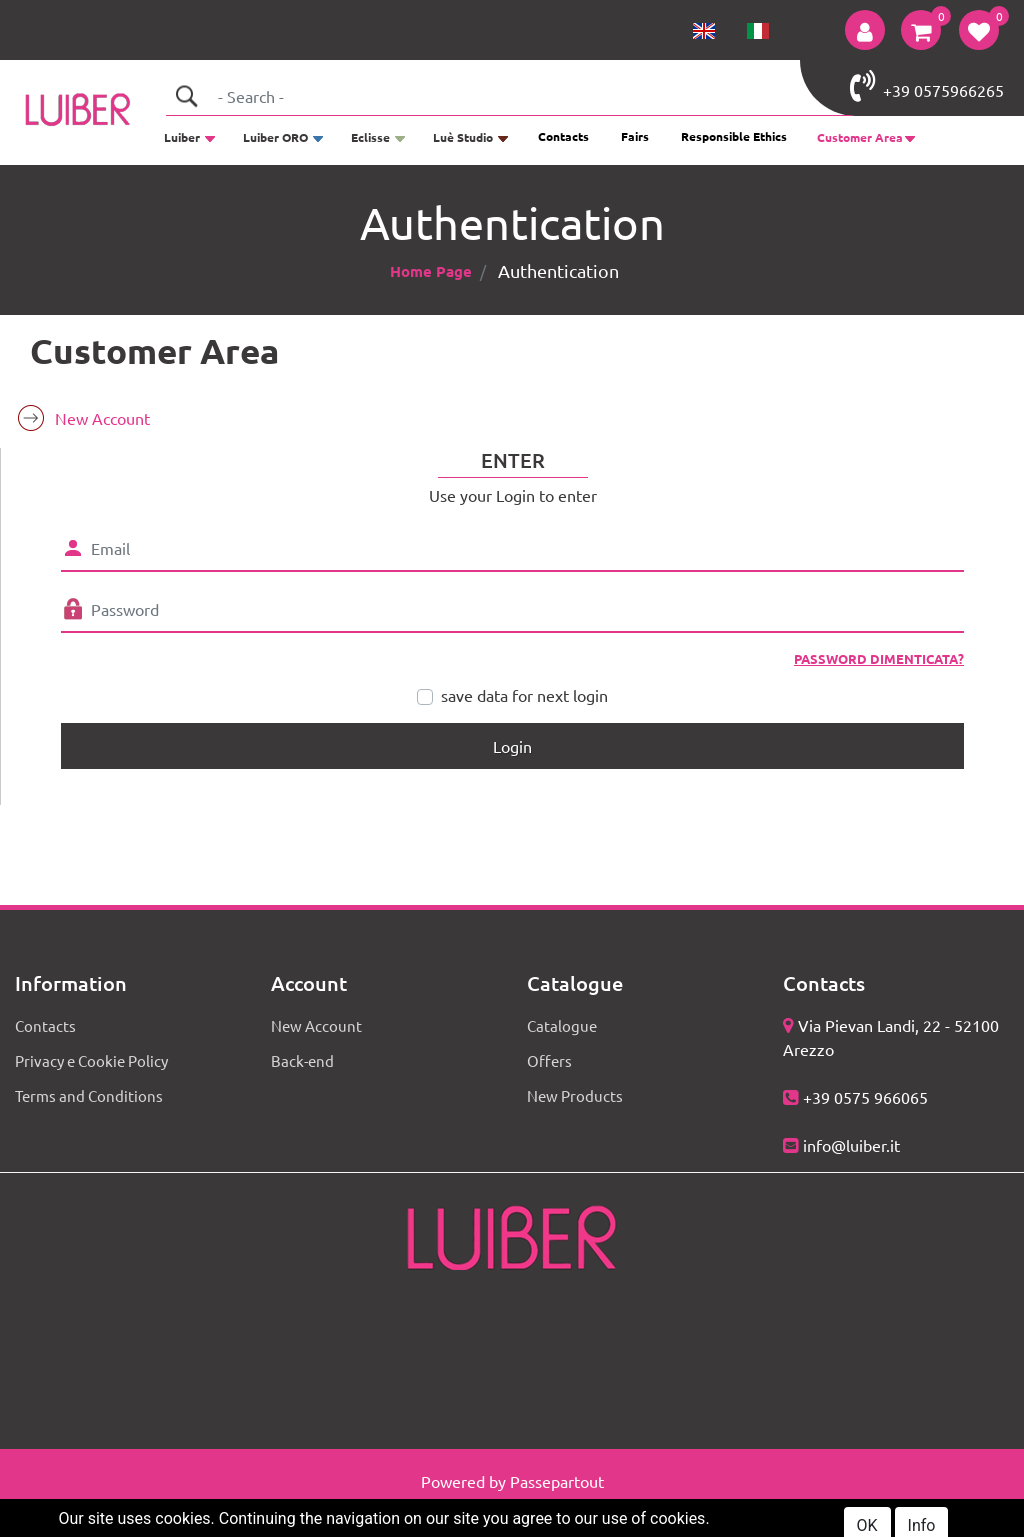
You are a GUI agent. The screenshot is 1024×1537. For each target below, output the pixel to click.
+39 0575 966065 (865, 1097)
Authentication (558, 270)
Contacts (563, 136)
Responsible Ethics (734, 136)
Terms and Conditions (89, 1095)
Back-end (302, 1060)
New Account (102, 418)
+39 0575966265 (927, 86)
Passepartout (557, 1481)
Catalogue (562, 1025)
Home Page (431, 271)
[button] (865, 30)
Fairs (635, 136)
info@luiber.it (851, 1145)
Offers (549, 1060)
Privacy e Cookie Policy (91, 1060)
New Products (575, 1095)
